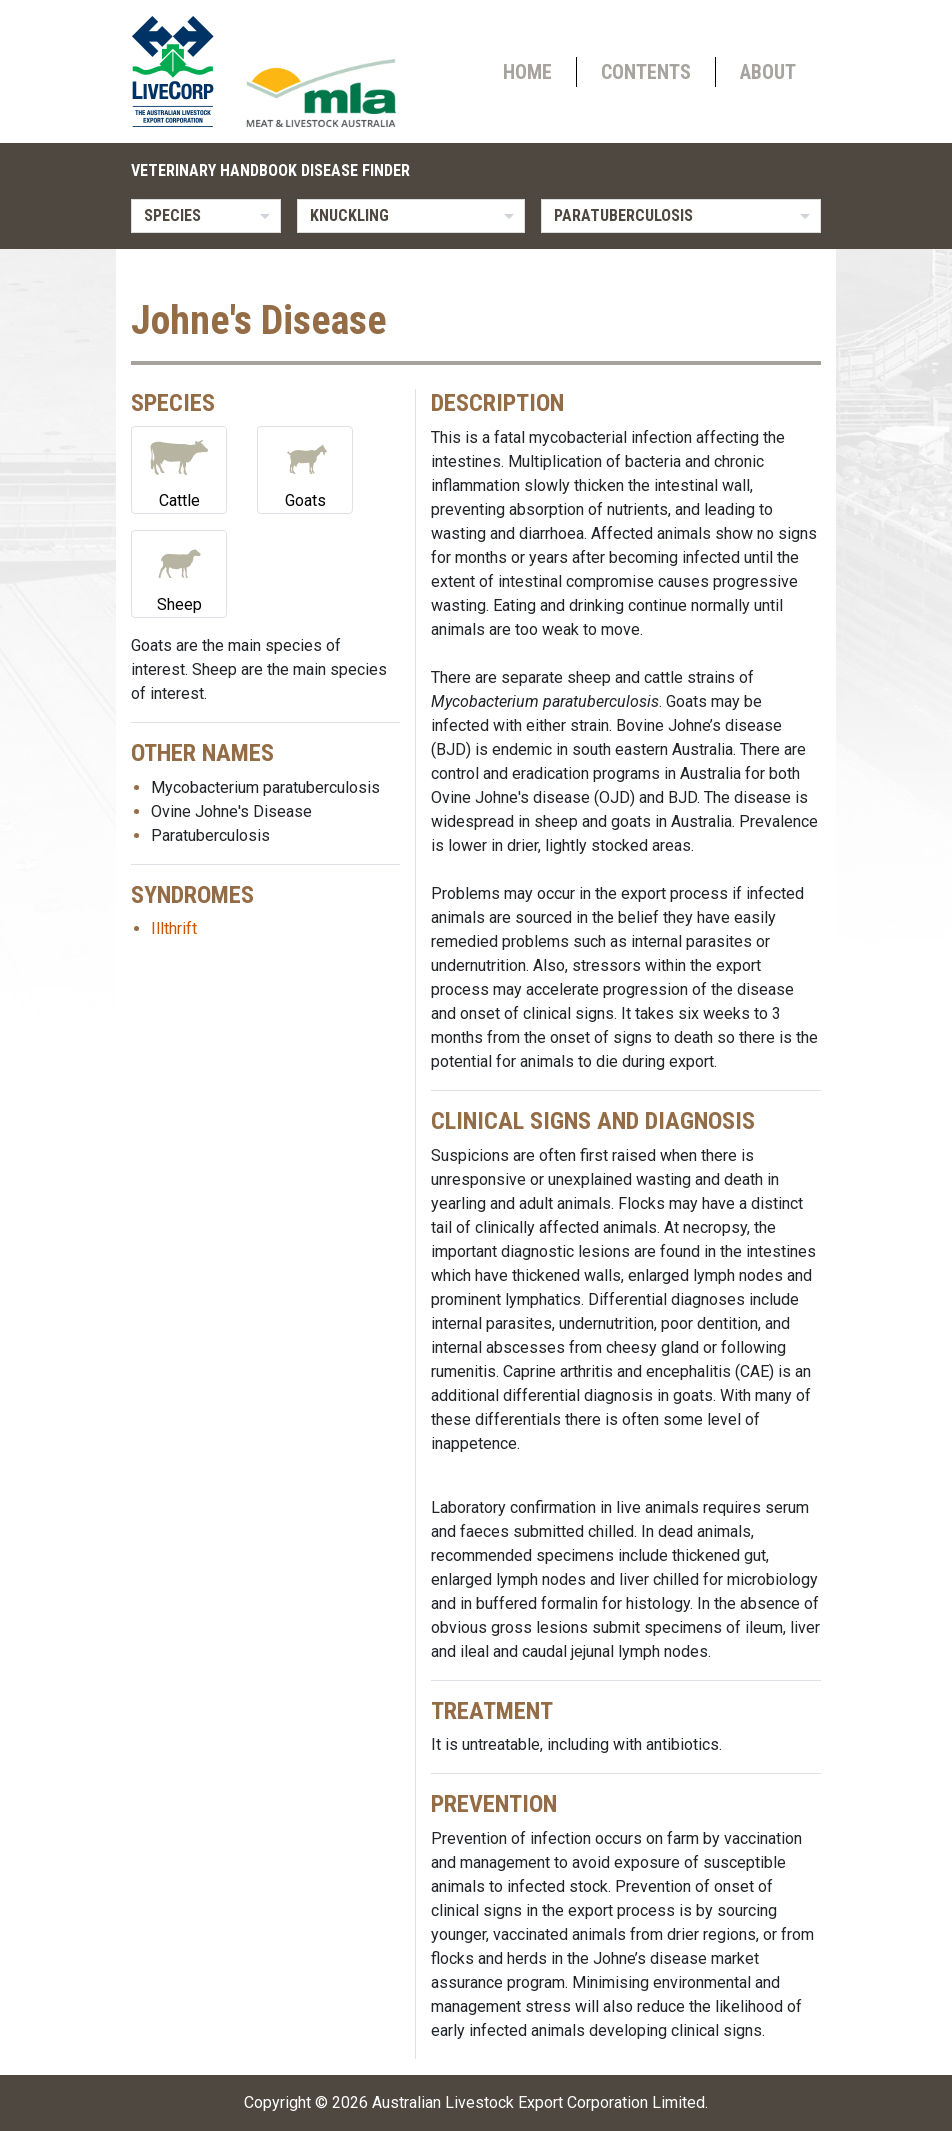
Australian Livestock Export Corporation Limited (538, 2102)
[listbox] (206, 216)
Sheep (179, 572)
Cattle (179, 468)
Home (527, 72)
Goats (305, 468)
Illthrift (174, 928)
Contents (646, 72)
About (768, 72)
